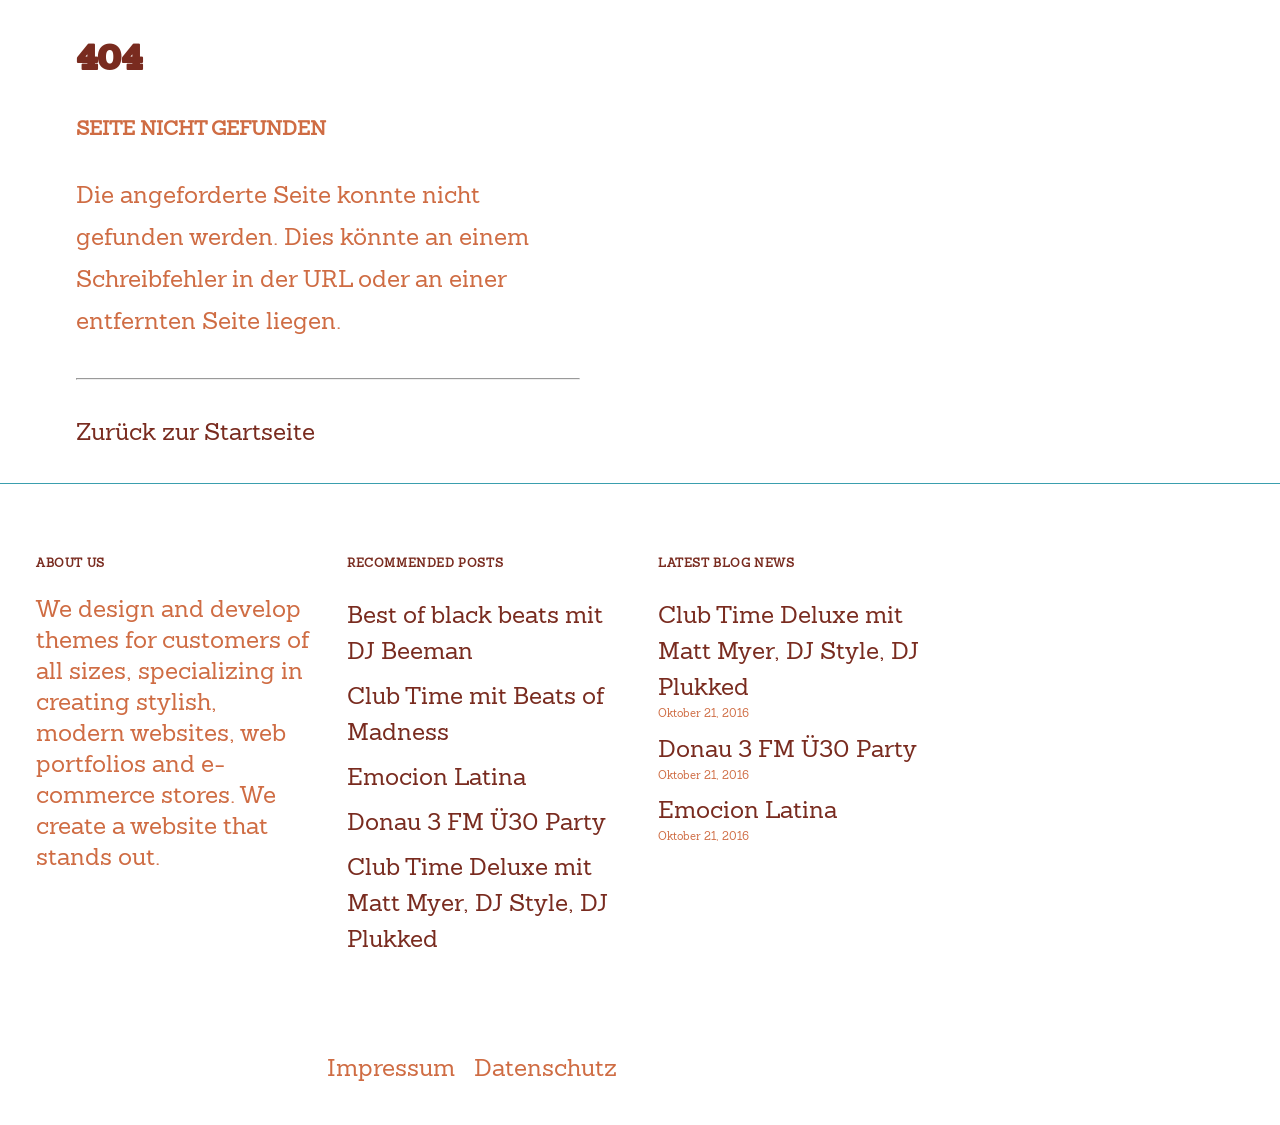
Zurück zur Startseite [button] (195, 431)
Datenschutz (545, 1067)
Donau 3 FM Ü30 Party (476, 821)
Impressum (391, 1067)
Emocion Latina (436, 776)
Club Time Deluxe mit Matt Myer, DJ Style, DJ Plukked (477, 902)
